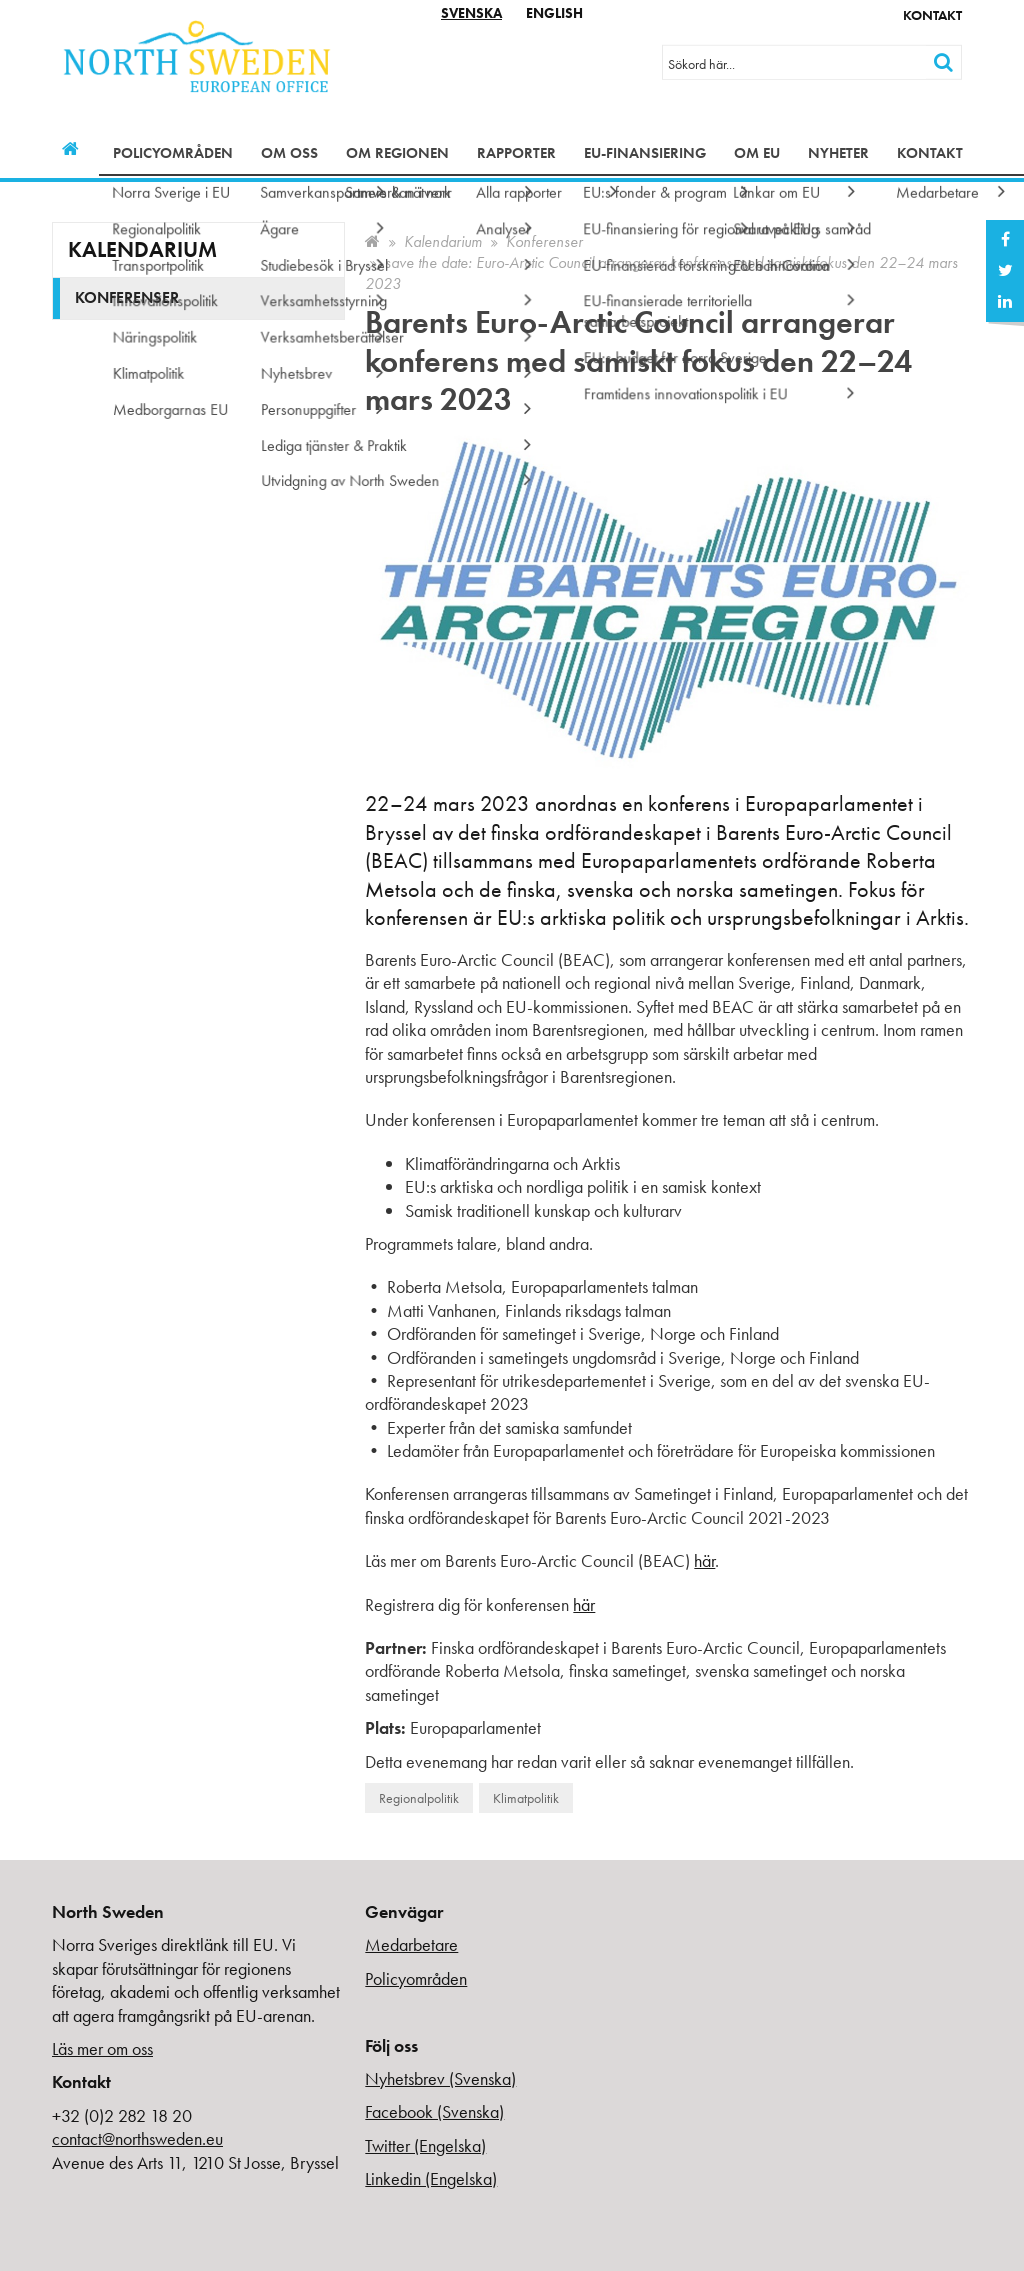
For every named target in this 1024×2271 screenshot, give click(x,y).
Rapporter (516, 153)
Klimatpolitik (526, 1798)
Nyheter (838, 153)
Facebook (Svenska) (434, 2111)
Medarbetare (411, 1944)
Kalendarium (443, 241)
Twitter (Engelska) (425, 2145)
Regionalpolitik (419, 1798)
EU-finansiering (645, 153)
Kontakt (932, 15)
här (704, 1560)
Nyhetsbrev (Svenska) (440, 2078)
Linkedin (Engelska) (431, 2178)
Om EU (757, 153)
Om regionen (397, 153)
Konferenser (544, 241)
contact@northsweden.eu (137, 2138)
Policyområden (173, 153)
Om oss (289, 153)
